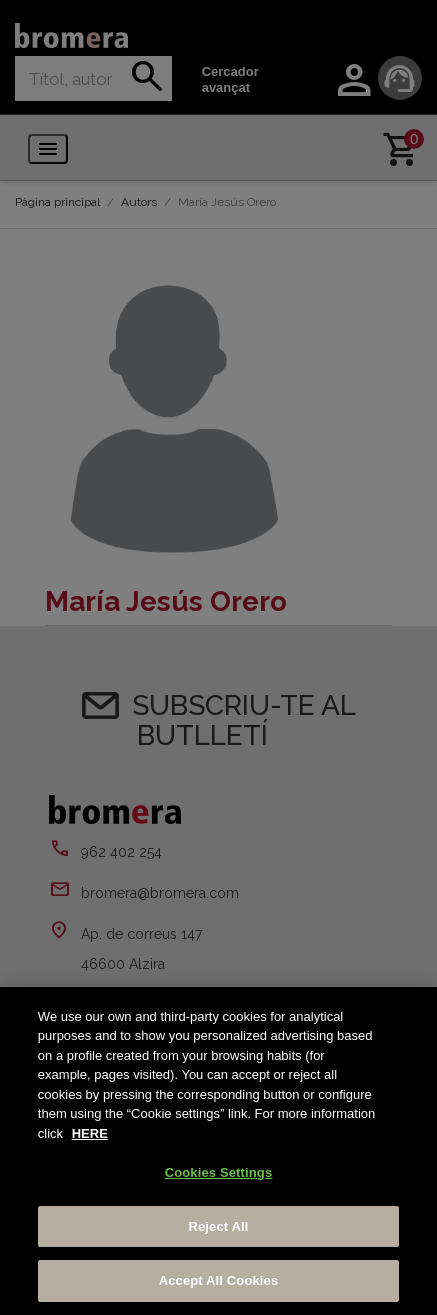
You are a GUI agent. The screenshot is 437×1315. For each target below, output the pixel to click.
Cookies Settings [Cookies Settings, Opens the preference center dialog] (219, 1172)
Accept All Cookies (219, 1280)
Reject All (218, 1226)
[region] (218, 1151)
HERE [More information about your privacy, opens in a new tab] (90, 1133)
